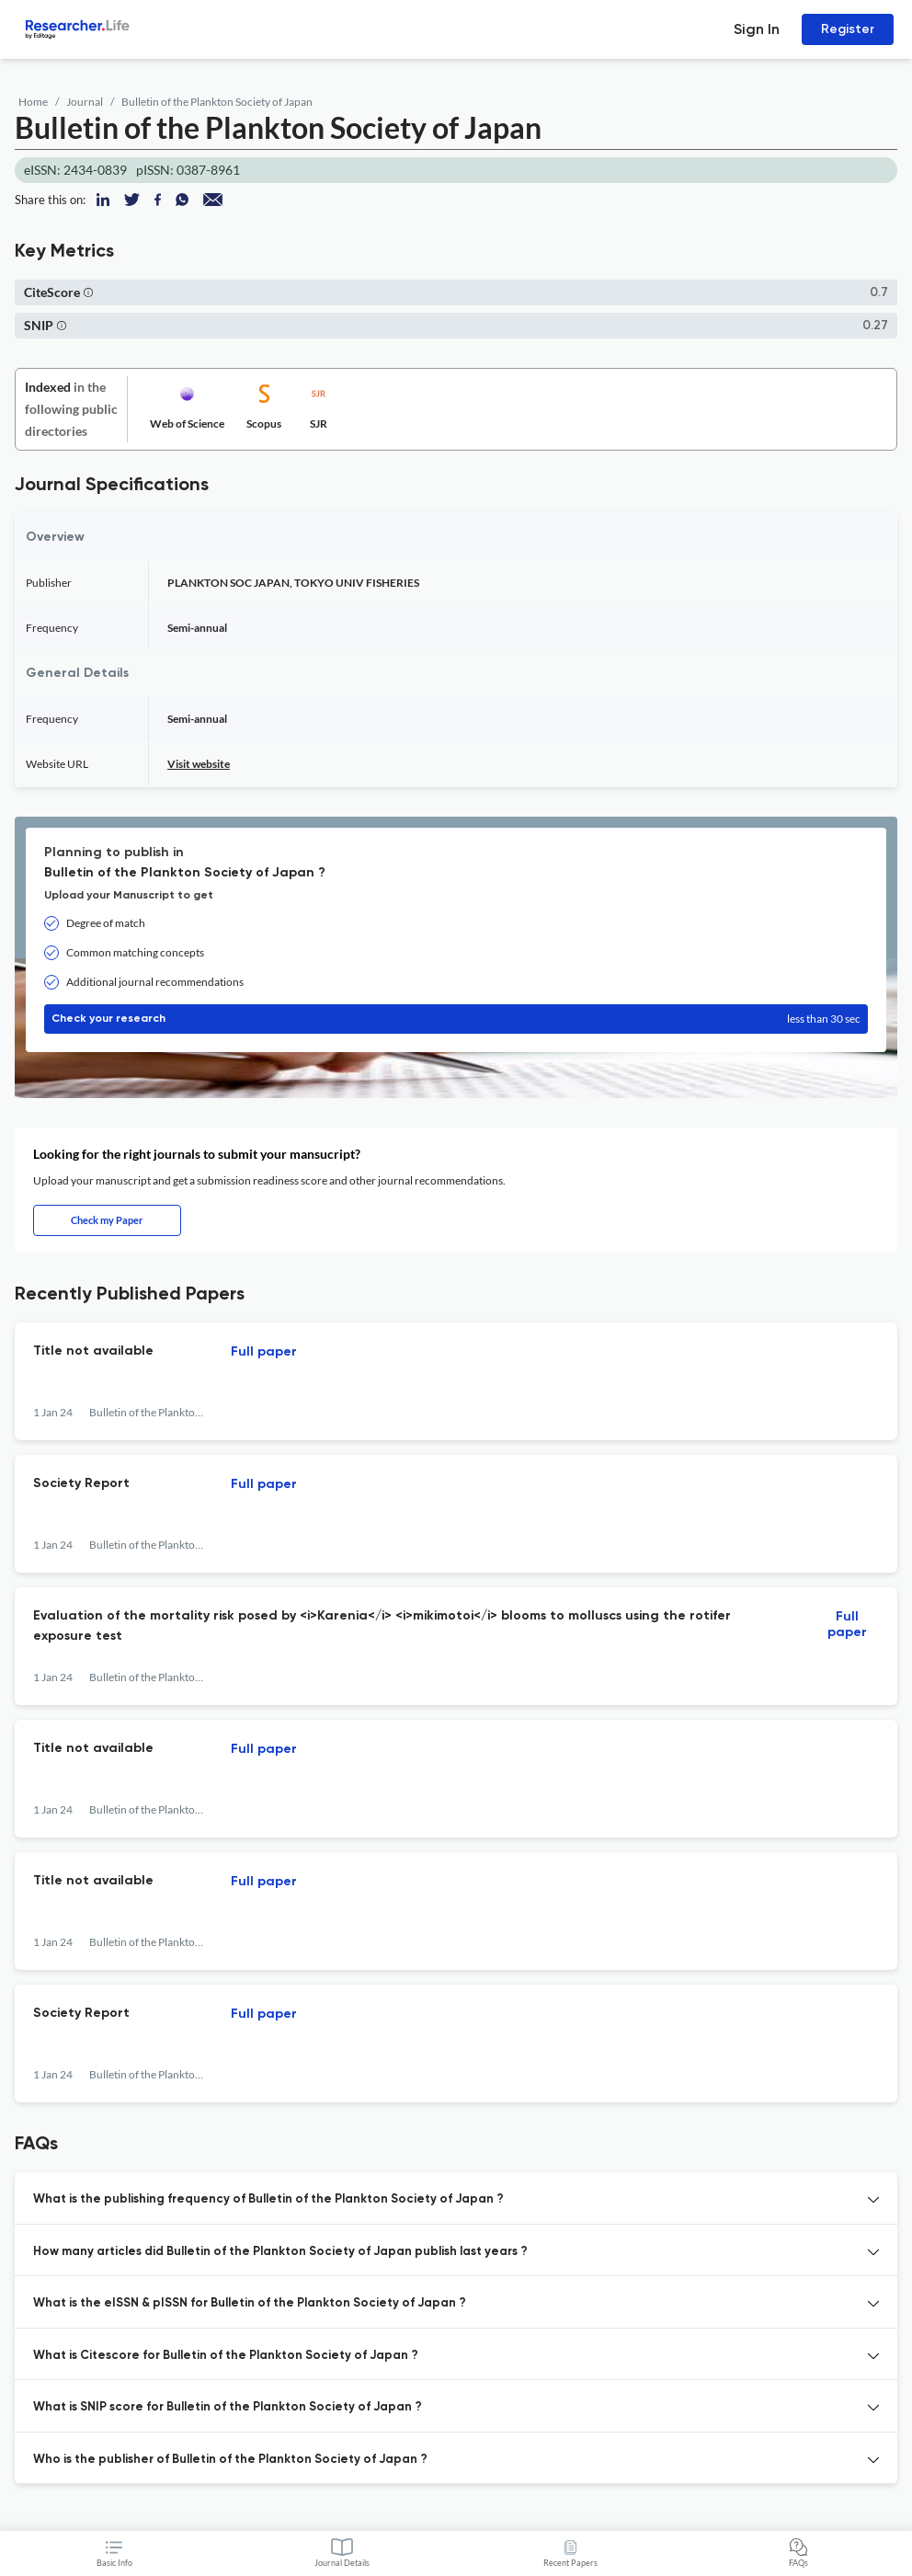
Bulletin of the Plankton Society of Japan (217, 102)
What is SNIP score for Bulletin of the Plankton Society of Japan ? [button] (227, 2407)
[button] (88, 292)
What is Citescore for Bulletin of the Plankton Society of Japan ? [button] (225, 2356)
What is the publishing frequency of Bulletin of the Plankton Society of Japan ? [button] (268, 2199)
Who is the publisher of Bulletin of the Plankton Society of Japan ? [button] (230, 2460)
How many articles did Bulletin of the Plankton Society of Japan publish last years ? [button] (280, 2252)
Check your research (456, 1019)
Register (847, 29)
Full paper (264, 1351)
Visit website (198, 764)
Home (33, 102)
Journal (84, 102)
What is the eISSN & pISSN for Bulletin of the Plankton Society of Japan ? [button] (249, 2303)
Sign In (757, 29)
